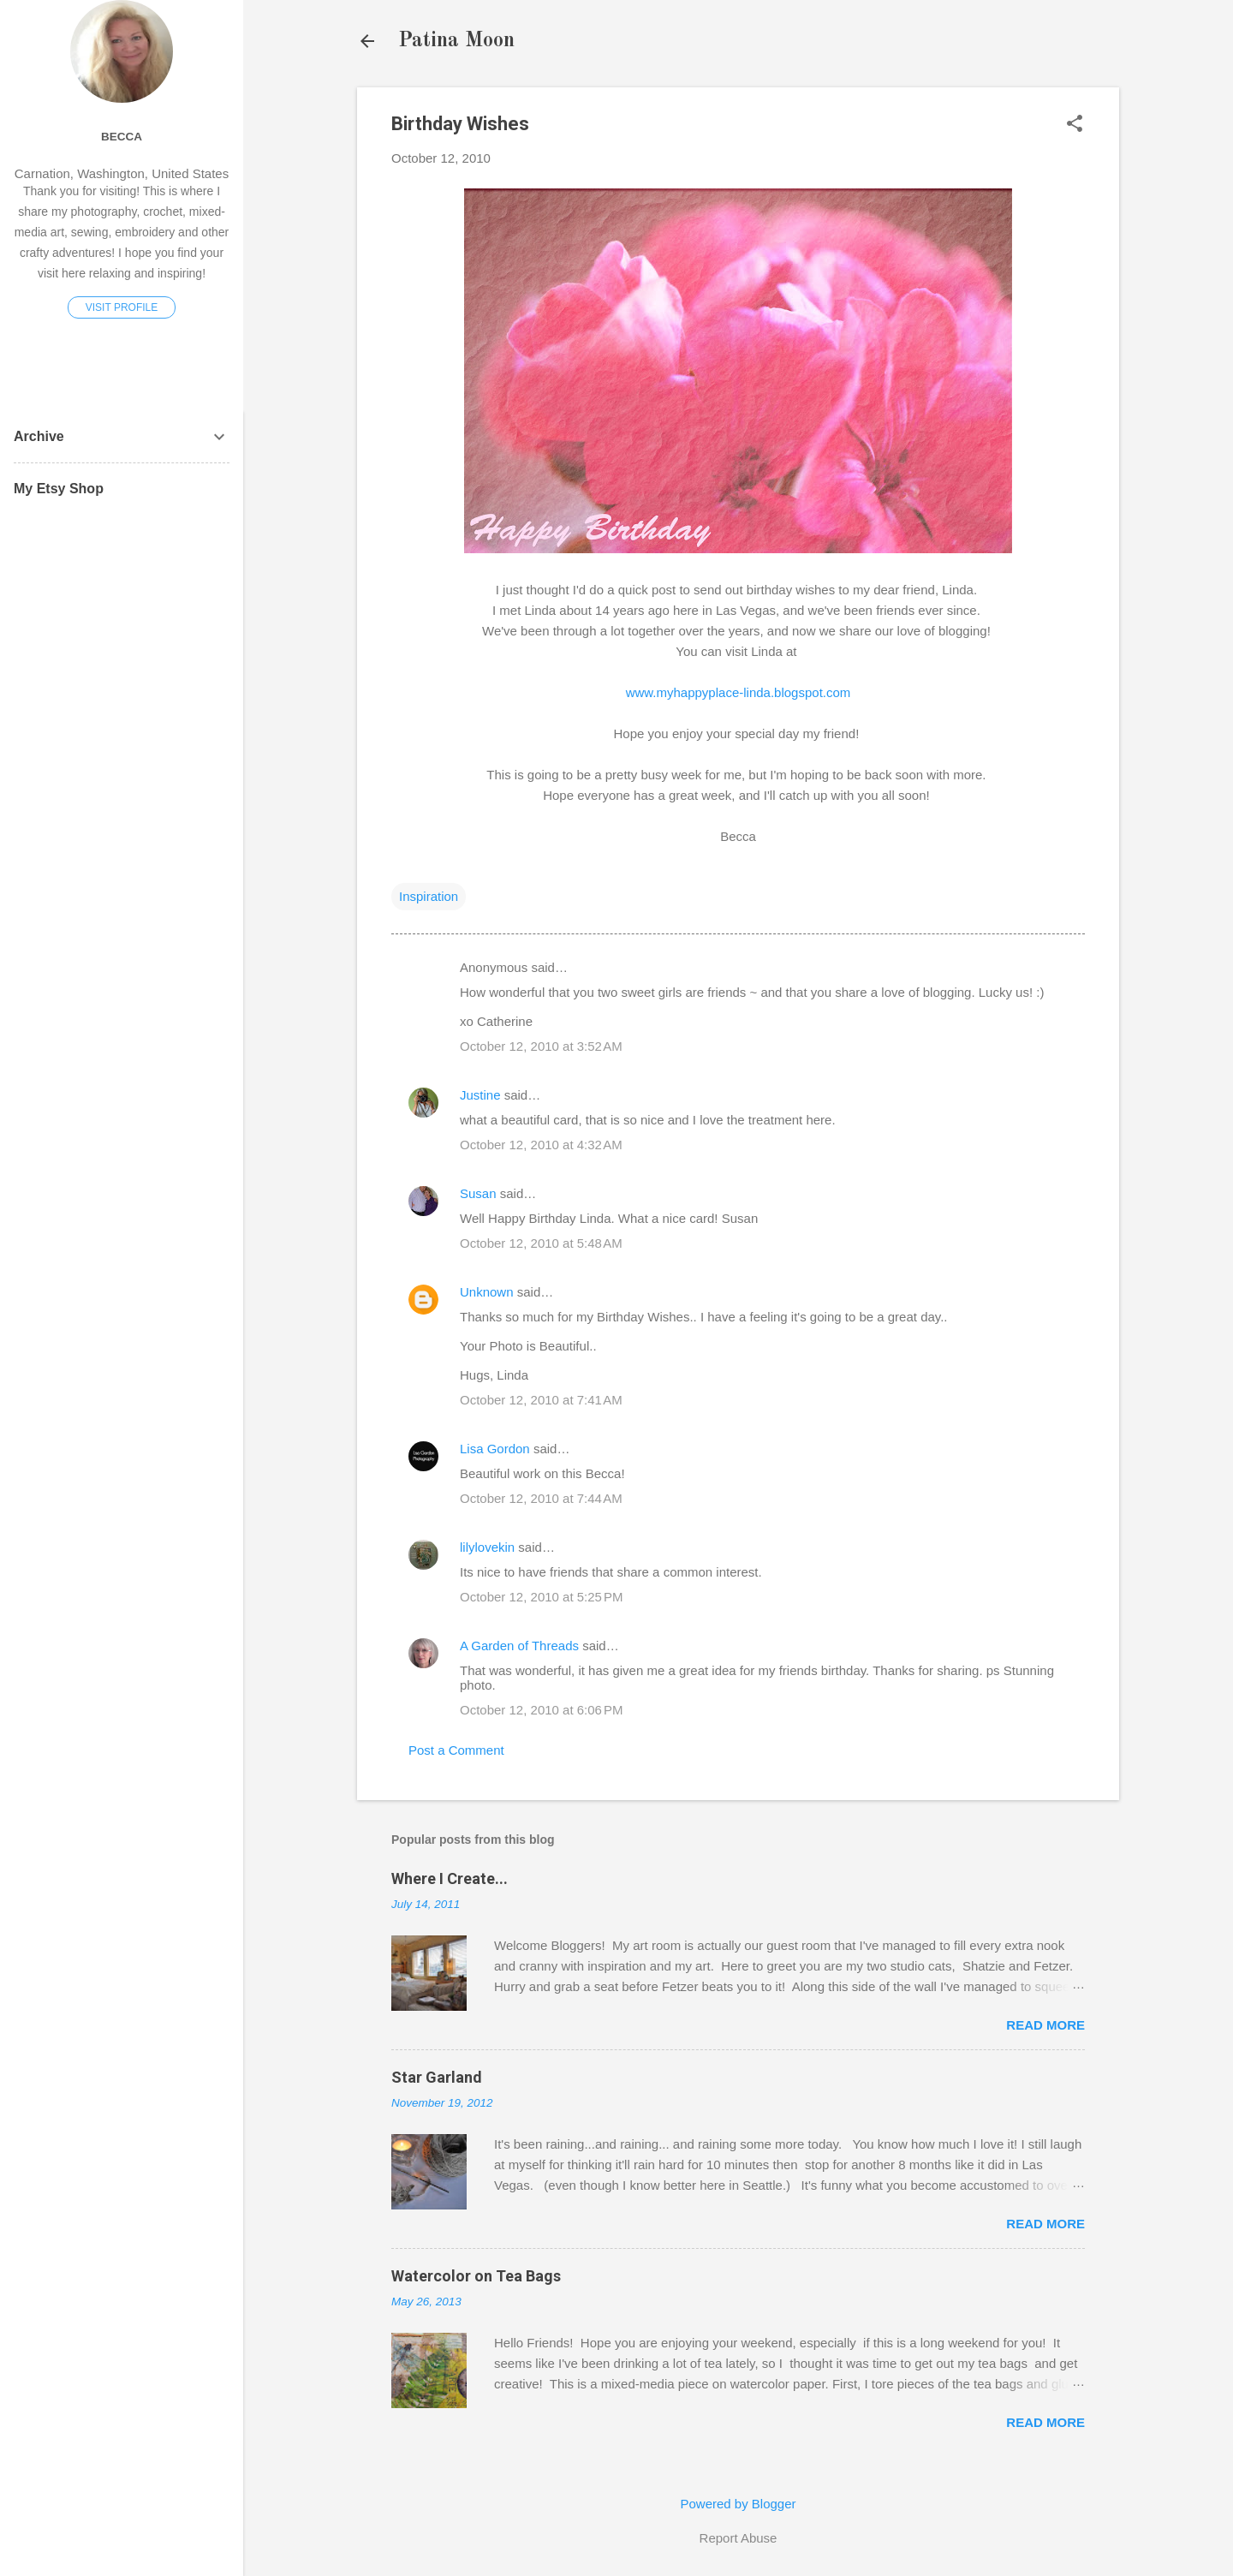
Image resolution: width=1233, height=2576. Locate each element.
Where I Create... (449, 1878)
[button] (1074, 124)
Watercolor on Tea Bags (476, 2276)
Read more (1045, 2025)
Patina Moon (456, 41)
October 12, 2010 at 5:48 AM (541, 1243)
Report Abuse (738, 2538)
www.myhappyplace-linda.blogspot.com (738, 692)
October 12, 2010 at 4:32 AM (541, 1144)
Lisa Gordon (495, 1448)
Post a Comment (456, 1750)
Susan (478, 1193)
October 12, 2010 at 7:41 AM (541, 1399)
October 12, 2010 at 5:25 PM (541, 1596)
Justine (480, 1095)
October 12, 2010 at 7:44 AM (541, 1498)
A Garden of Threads (519, 1645)
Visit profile (122, 307)
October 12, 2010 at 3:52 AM (541, 1046)
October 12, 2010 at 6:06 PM (541, 1709)
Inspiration (428, 896)
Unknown (487, 1292)
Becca (121, 136)
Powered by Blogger (737, 2503)
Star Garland (436, 2077)
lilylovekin (487, 1547)
